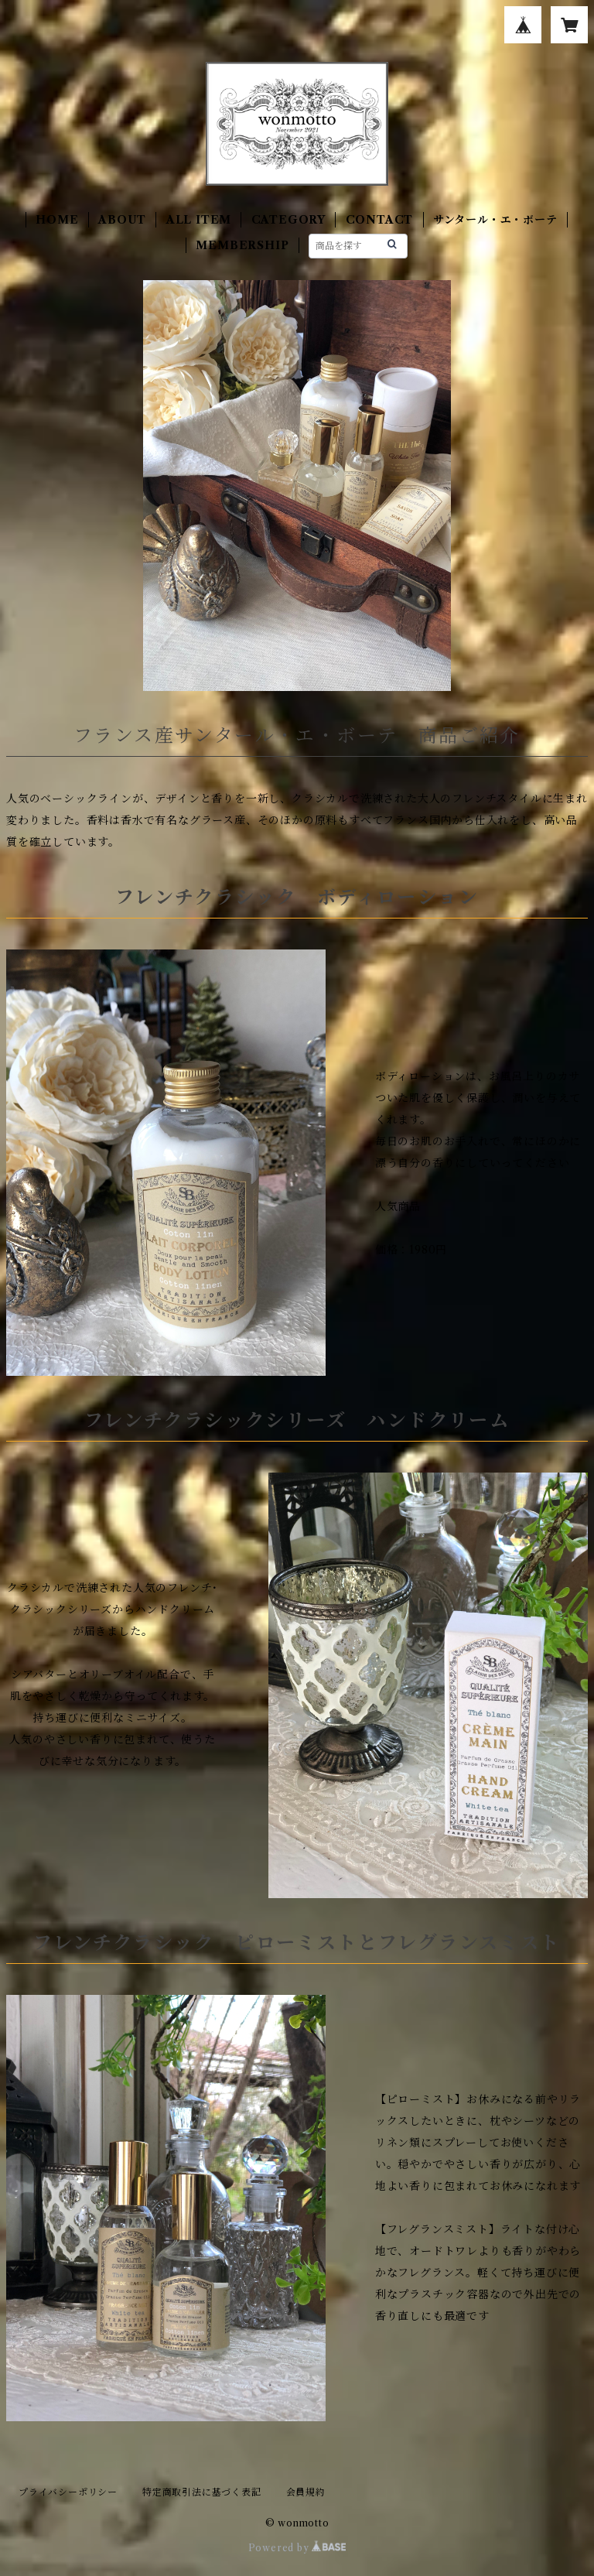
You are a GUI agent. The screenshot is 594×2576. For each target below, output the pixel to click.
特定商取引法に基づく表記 (201, 2492)
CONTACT (380, 220)
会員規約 (306, 2492)
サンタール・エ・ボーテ (495, 220)
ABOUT (122, 220)
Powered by (297, 2548)
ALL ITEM (198, 220)
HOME (57, 220)
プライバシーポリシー (68, 2492)
